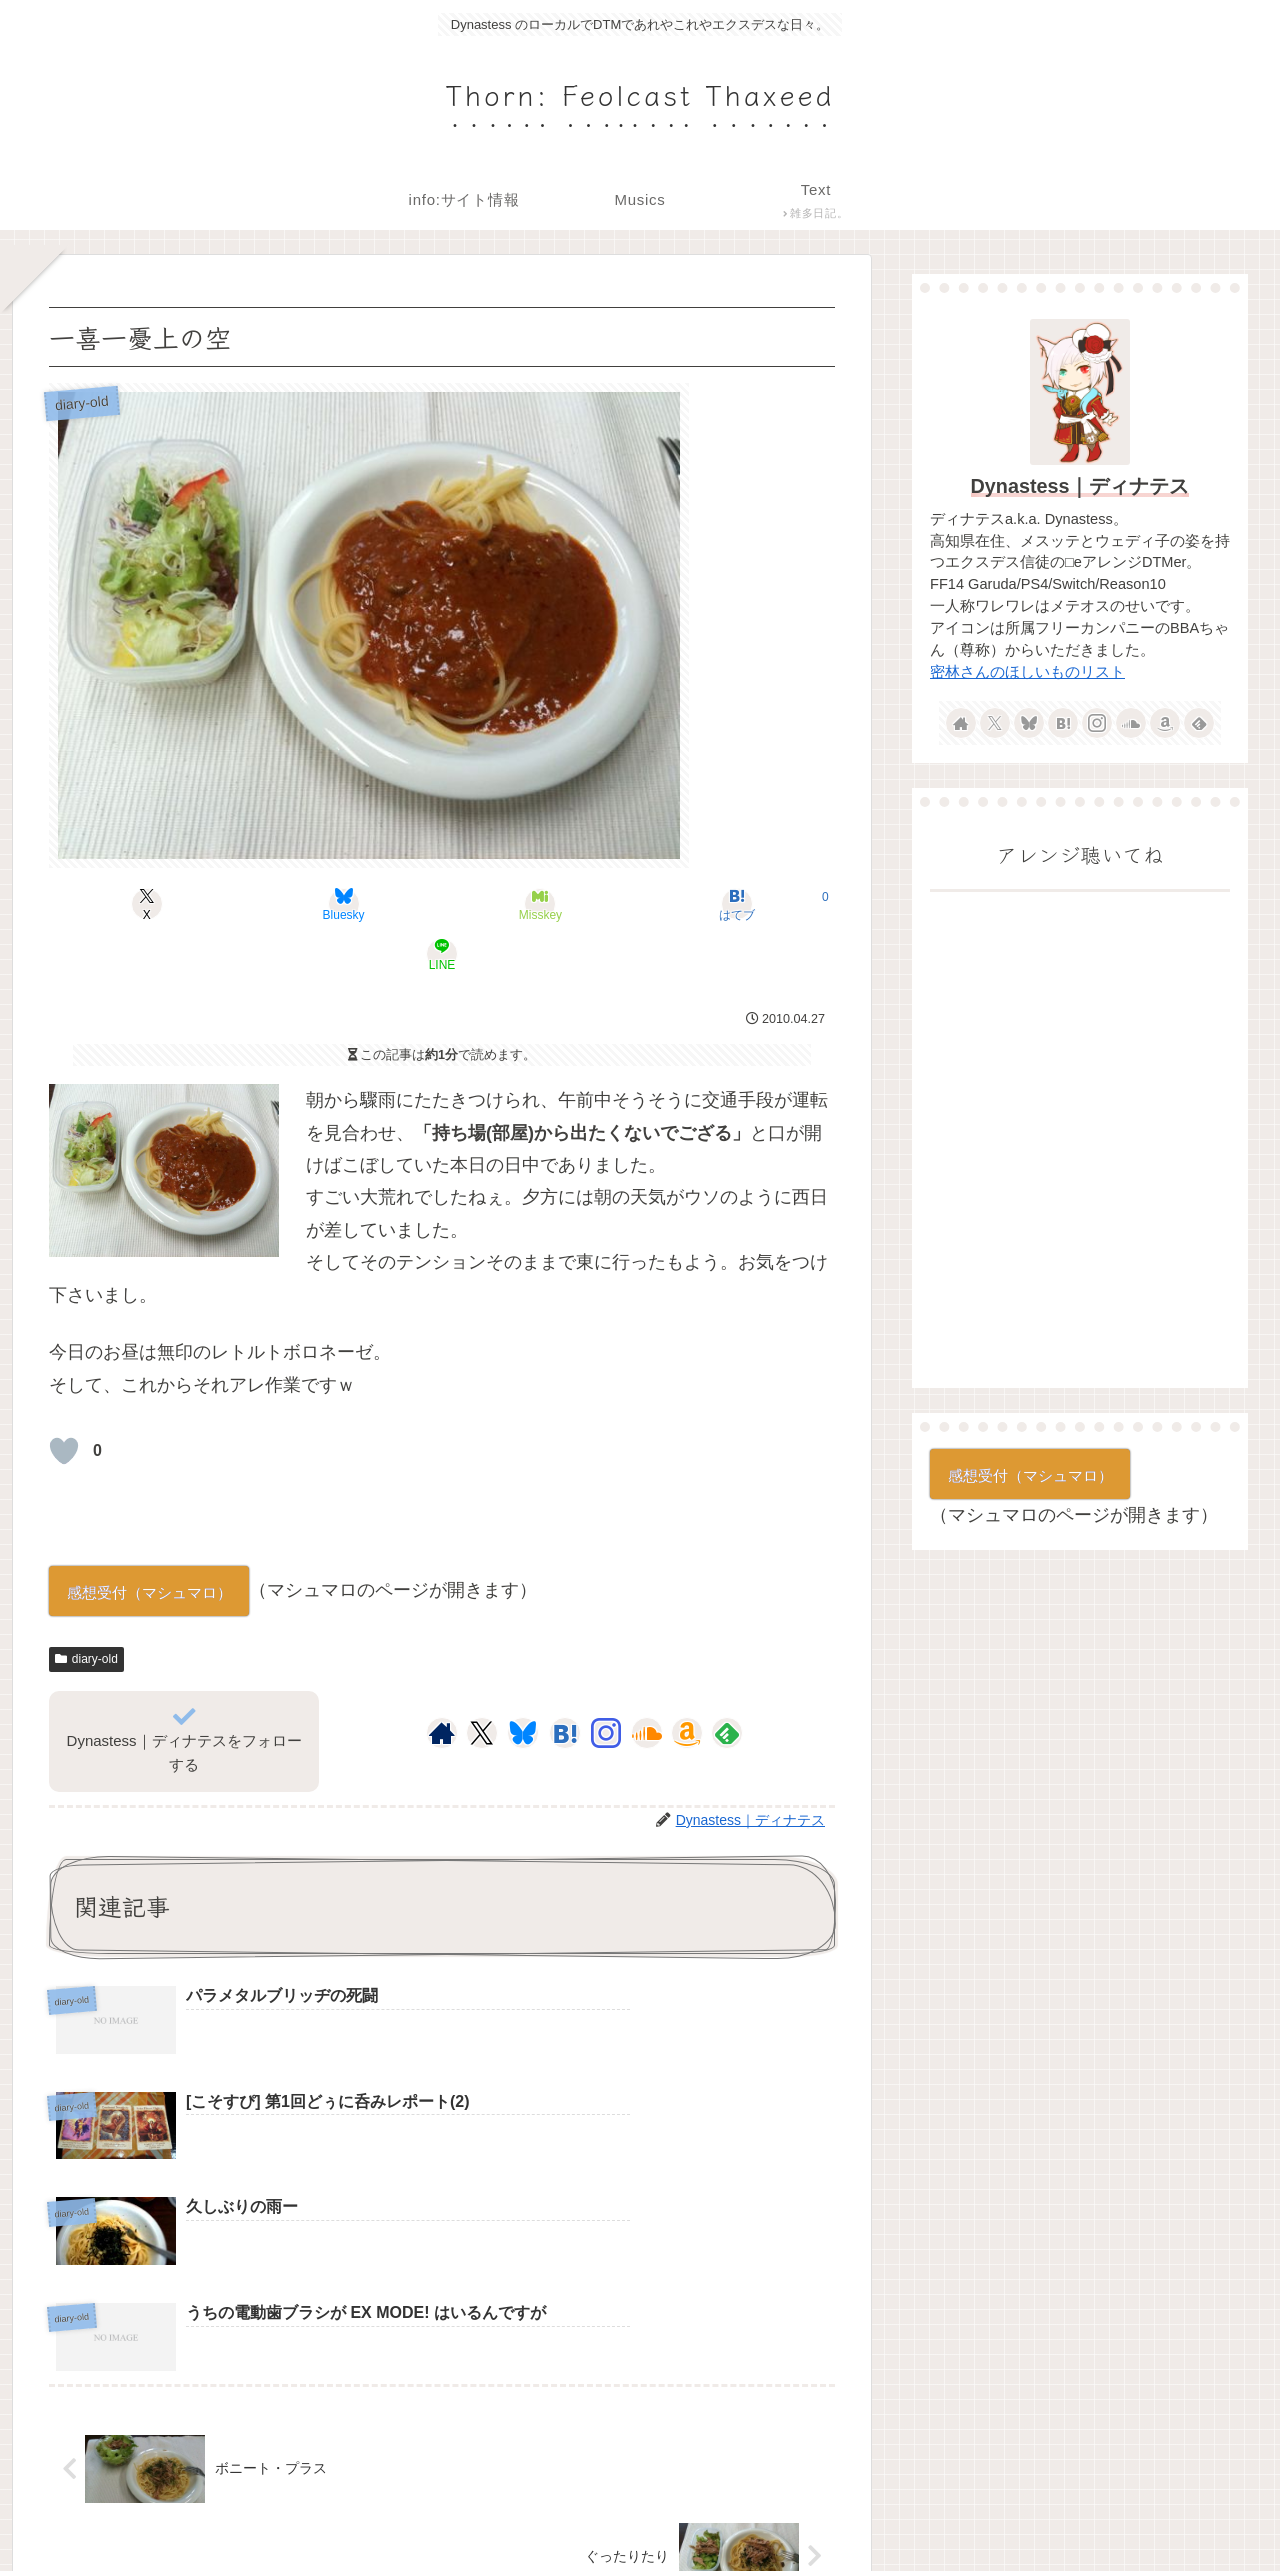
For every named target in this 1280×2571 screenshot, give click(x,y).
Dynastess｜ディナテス (1080, 486)
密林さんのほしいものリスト (1027, 672)
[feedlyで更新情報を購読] (727, 1683)
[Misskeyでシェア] (442, 904)
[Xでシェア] (178, 904)
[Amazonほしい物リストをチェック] (687, 1683)
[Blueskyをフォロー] (523, 1683)
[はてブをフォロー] (565, 1683)
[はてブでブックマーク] (574, 904)
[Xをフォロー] (481, 1683)
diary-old (86, 1609)
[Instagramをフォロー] (606, 1683)
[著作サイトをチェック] (442, 1683)
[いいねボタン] (64, 1401)
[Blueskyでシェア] (310, 904)
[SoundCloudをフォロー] (647, 1683)
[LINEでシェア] (706, 904)
